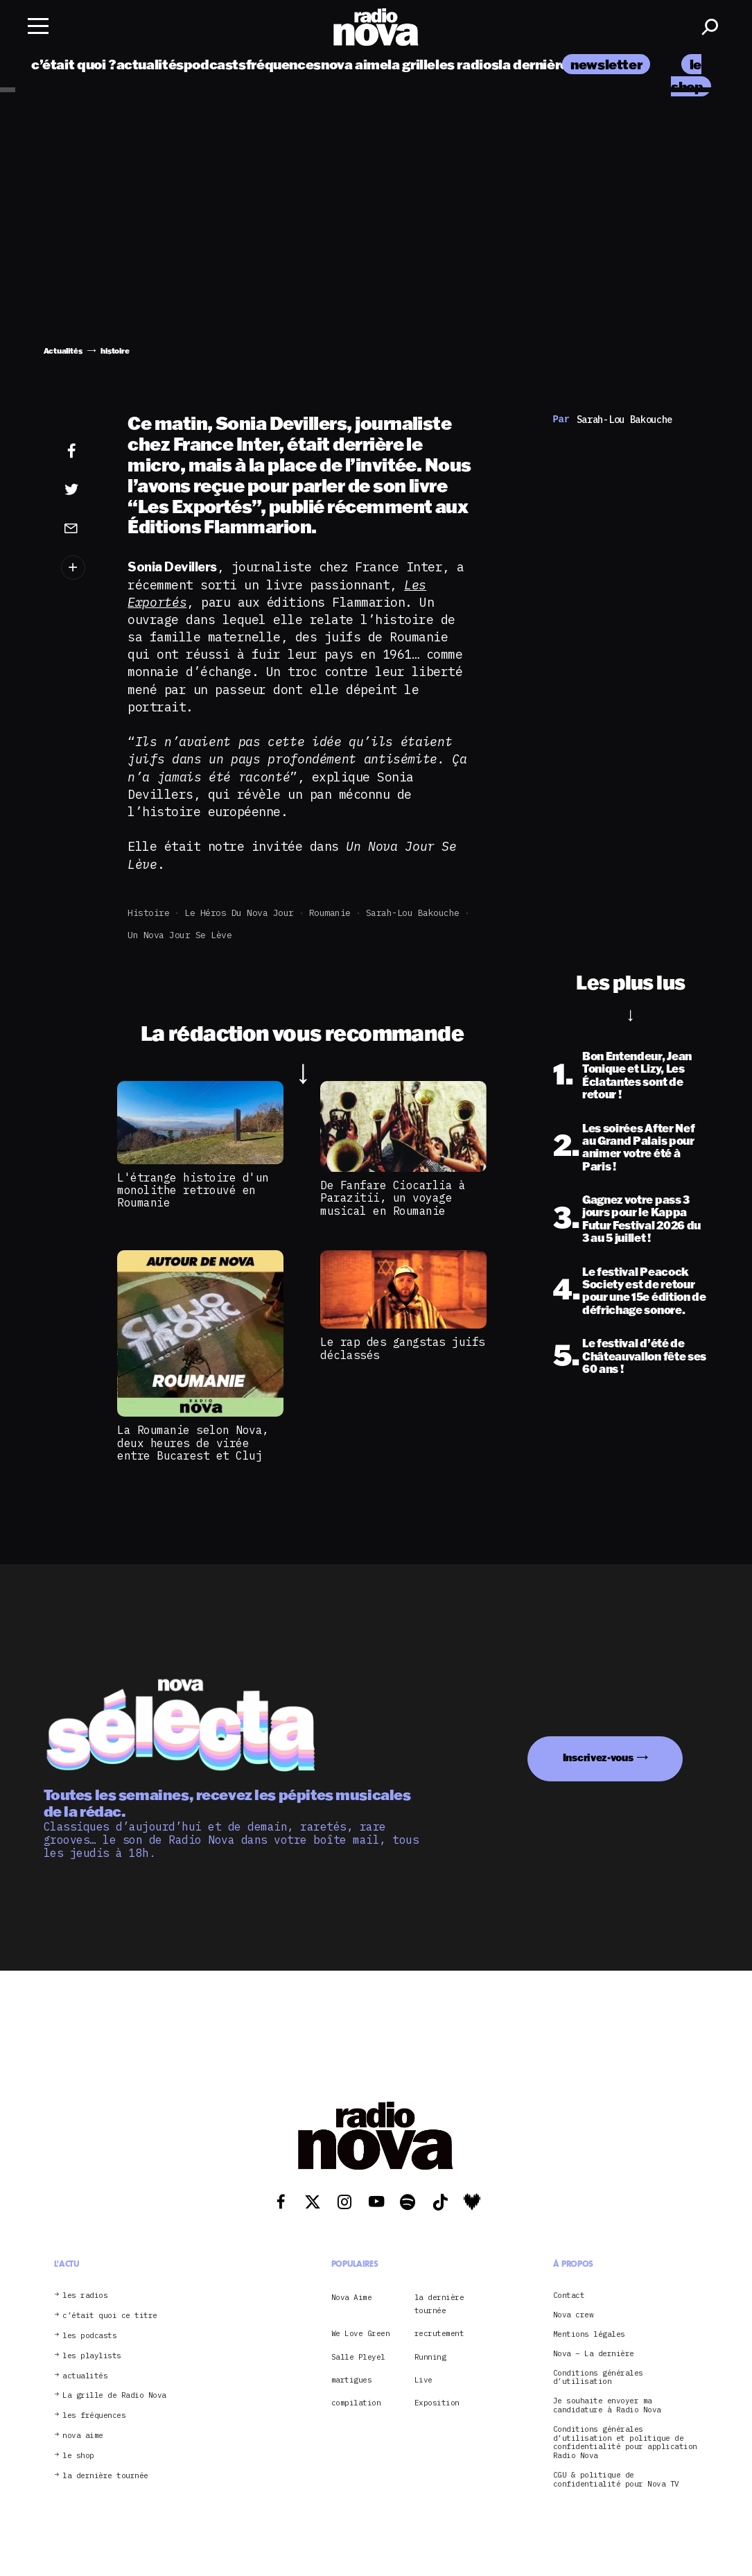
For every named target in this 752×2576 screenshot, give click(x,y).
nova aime (354, 64)
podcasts (215, 64)
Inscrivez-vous (598, 1757)
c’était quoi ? (73, 64)
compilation (356, 2403)
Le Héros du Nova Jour (239, 913)
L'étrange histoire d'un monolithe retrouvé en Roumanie (193, 1190)
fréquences (283, 64)
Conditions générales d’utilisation (598, 2378)
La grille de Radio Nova (114, 2395)
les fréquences (93, 2415)
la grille (411, 64)
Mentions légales (589, 2334)
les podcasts (89, 2335)
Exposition (437, 2403)
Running (430, 2357)
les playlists (91, 2355)
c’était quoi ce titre (109, 2315)
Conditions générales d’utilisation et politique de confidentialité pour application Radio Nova (625, 2442)
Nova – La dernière (593, 2353)
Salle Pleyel (358, 2357)
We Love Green (360, 2333)
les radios (466, 64)
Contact (569, 2295)
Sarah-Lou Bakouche (413, 913)
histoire (148, 913)
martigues (351, 2380)
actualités (150, 64)
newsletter (606, 64)
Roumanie (330, 913)
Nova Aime (351, 2297)
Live (423, 2380)
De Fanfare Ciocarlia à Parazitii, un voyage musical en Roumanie (392, 1198)
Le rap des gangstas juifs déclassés (402, 1348)
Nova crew (573, 2314)
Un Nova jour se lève (179, 935)
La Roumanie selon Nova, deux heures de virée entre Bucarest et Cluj (193, 1442)
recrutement (439, 2333)
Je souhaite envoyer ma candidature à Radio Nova (607, 2405)
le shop (78, 2455)
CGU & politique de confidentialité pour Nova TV (616, 2480)
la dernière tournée (560, 64)
